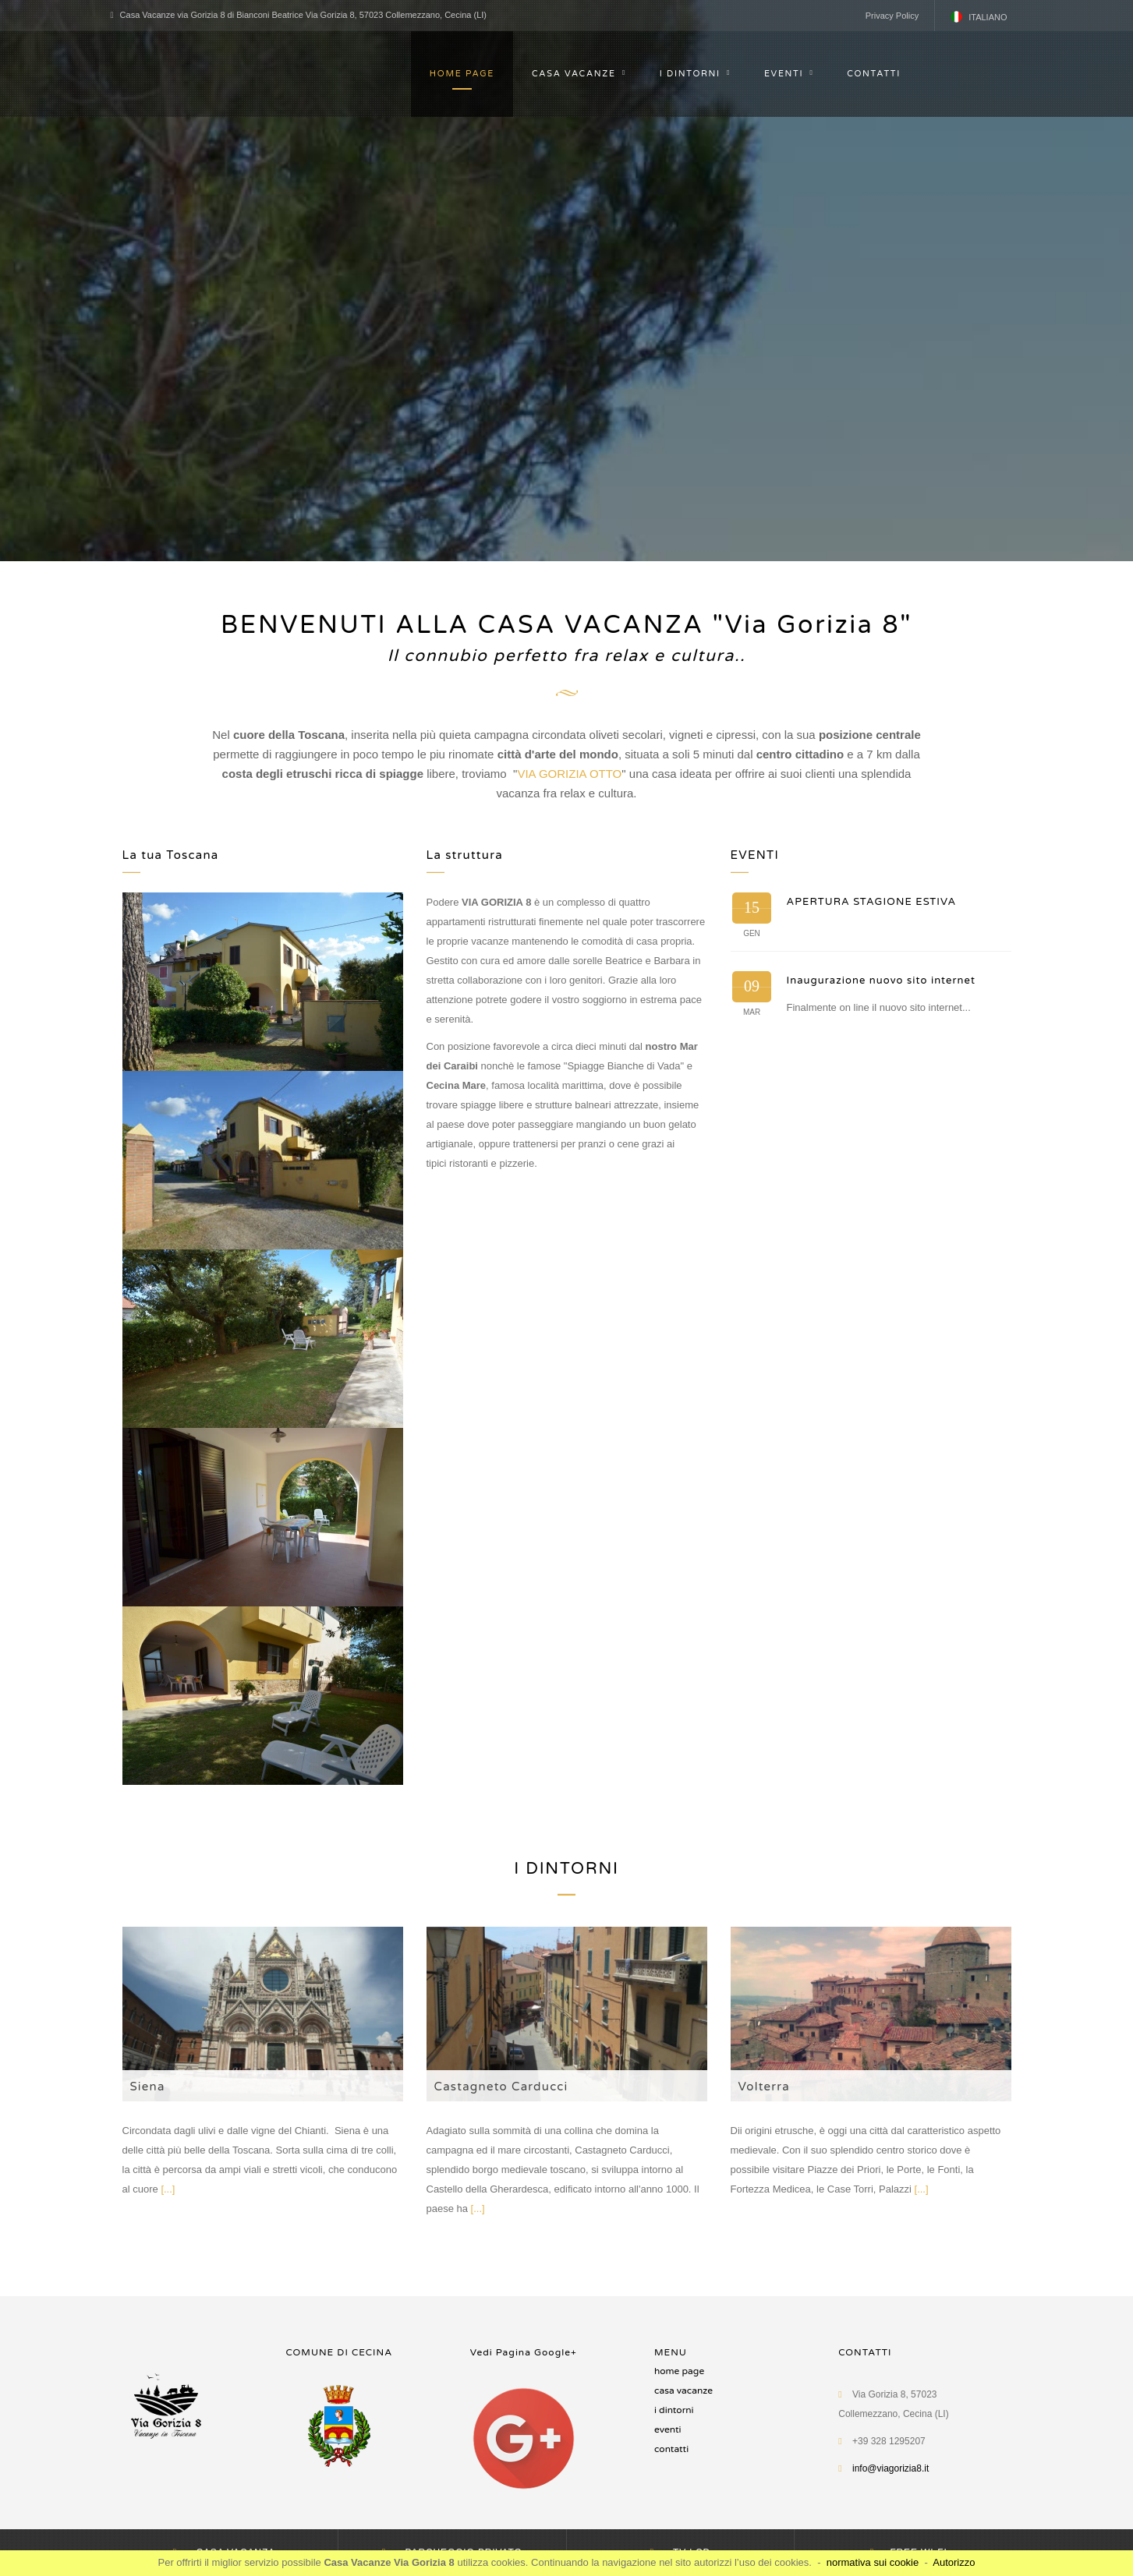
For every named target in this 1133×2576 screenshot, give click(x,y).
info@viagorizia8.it (890, 2468)
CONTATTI (874, 74)
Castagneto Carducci (501, 2087)
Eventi (668, 2429)
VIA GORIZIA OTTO (569, 773)
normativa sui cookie (873, 2562)
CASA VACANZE (574, 74)
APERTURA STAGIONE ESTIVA (872, 902)
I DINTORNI (690, 74)
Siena (147, 2087)
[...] (168, 2189)
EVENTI (783, 74)
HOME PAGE (462, 74)
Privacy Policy (892, 15)
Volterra (764, 2087)
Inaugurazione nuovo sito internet (881, 980)
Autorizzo (954, 2562)
